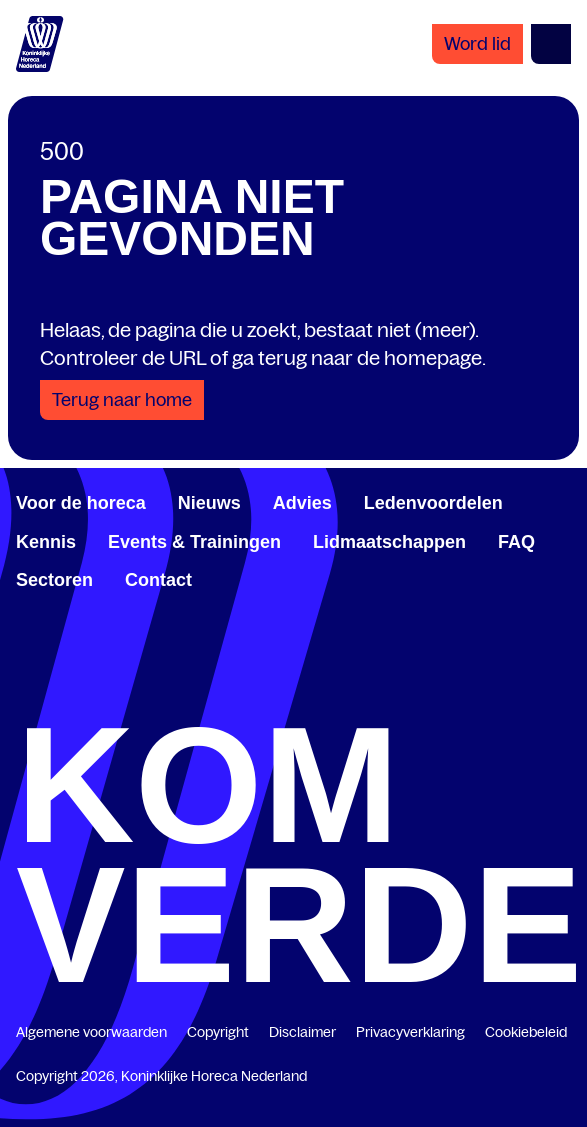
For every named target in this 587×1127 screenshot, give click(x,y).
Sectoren (54, 580)
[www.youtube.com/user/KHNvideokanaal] (428, 696)
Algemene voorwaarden (91, 1032)
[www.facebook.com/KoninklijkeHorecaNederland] (24, 696)
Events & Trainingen (194, 542)
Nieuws (209, 503)
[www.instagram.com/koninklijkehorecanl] (563, 696)
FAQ (516, 542)
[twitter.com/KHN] (294, 696)
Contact (158, 580)
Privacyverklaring (410, 1032)
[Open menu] (551, 44)
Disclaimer (302, 1032)
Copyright (218, 1032)
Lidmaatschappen (389, 542)
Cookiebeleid (526, 1032)
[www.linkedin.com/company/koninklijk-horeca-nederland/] (159, 696)
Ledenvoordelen (433, 503)
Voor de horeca (81, 503)
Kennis (46, 542)
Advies (302, 503)
